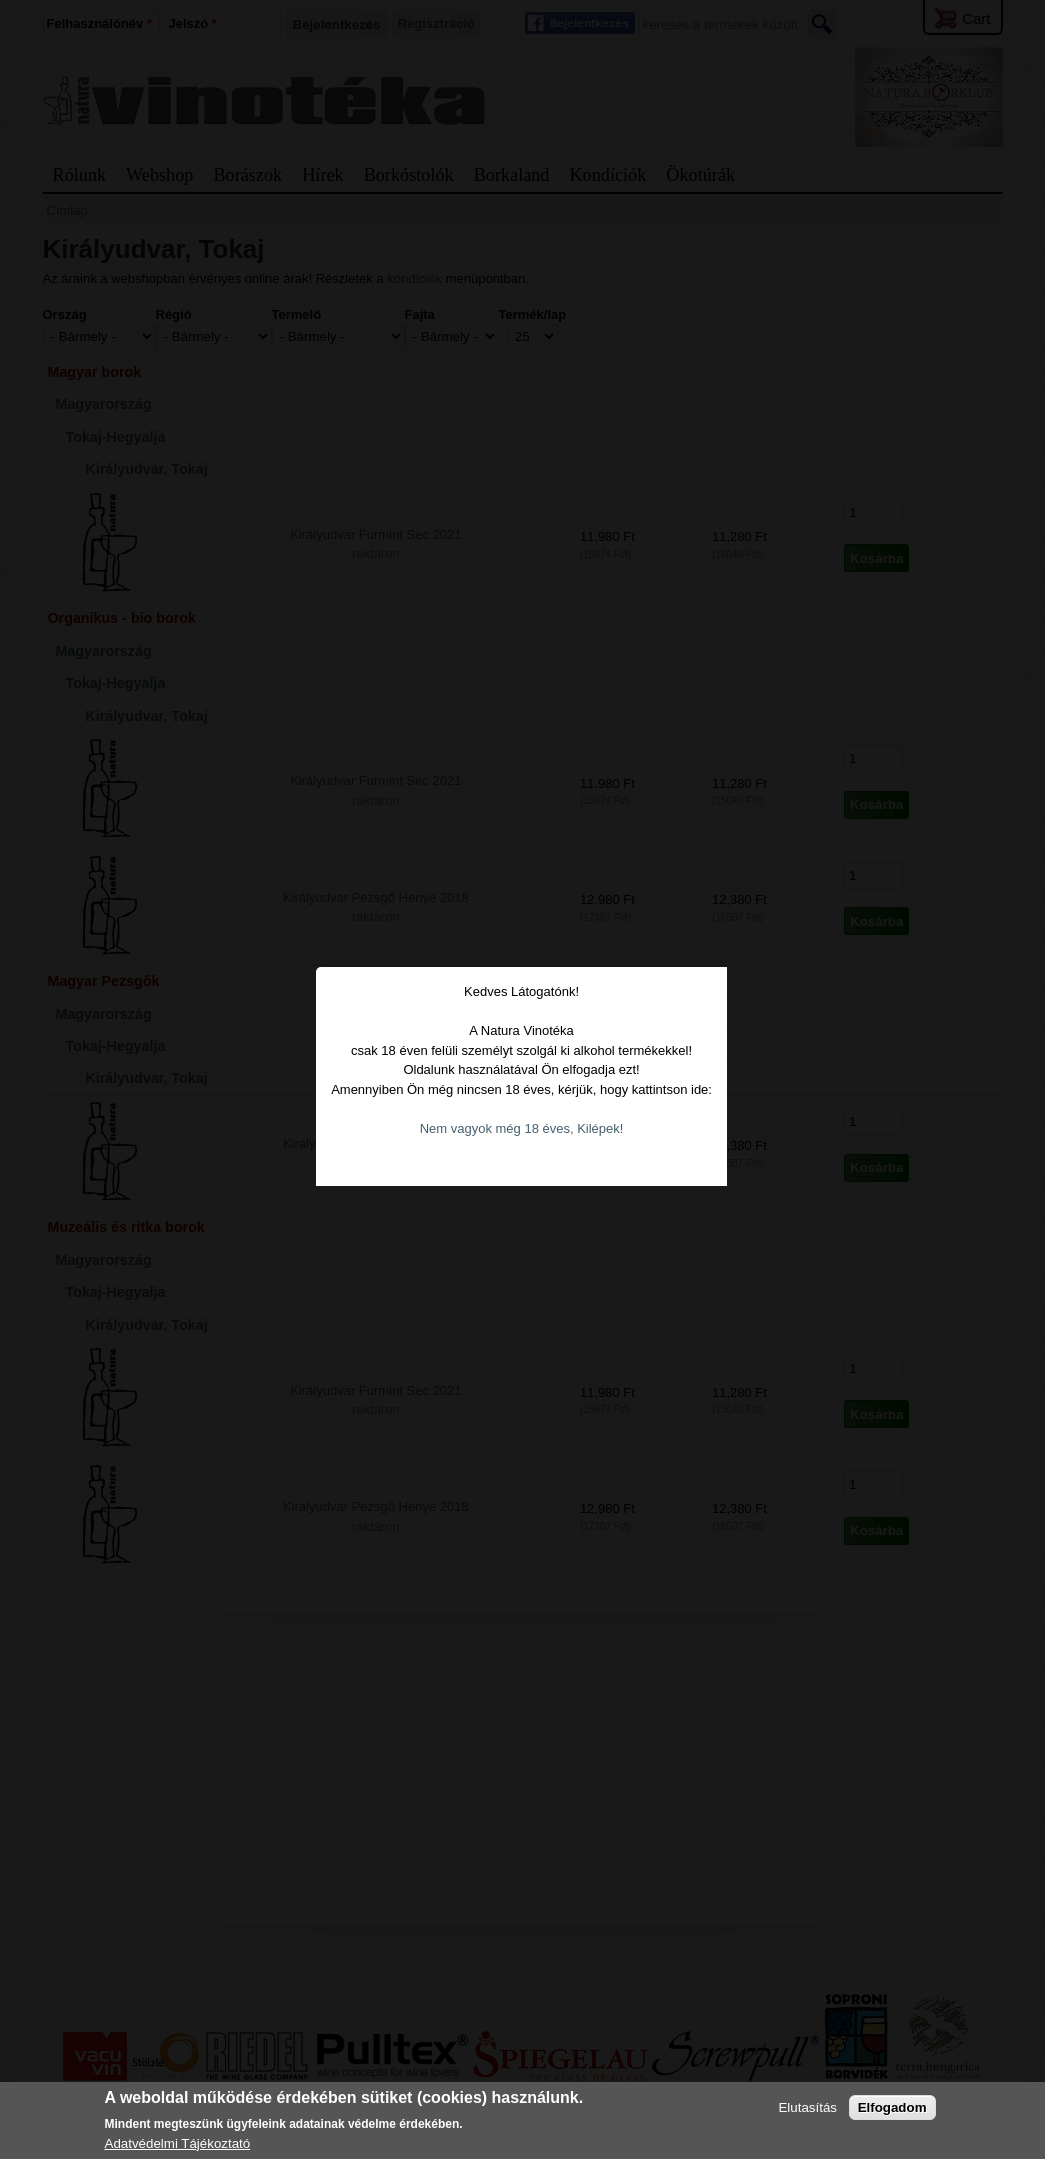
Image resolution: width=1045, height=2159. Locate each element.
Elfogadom (892, 2107)
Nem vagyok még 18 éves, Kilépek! (523, 1072)
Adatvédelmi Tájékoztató (178, 2143)
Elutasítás (807, 2107)
